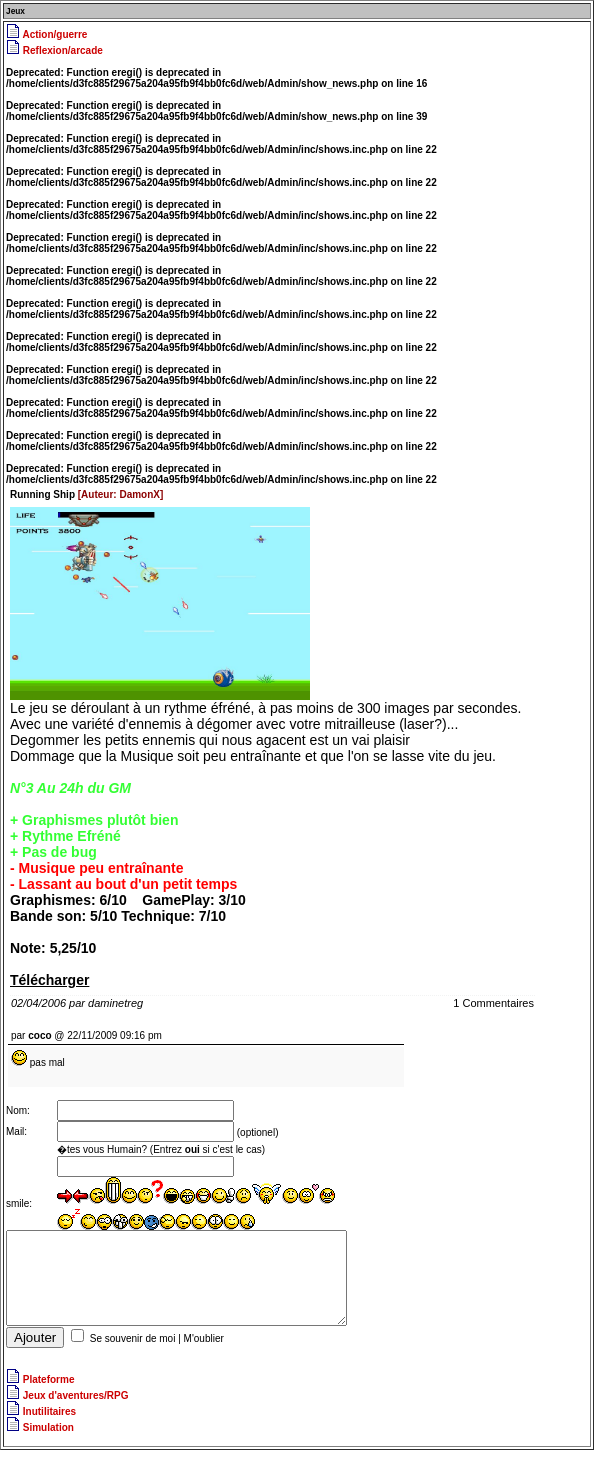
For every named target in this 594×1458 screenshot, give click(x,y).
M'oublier (204, 1346)
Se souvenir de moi (133, 1346)
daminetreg (115, 1003)
